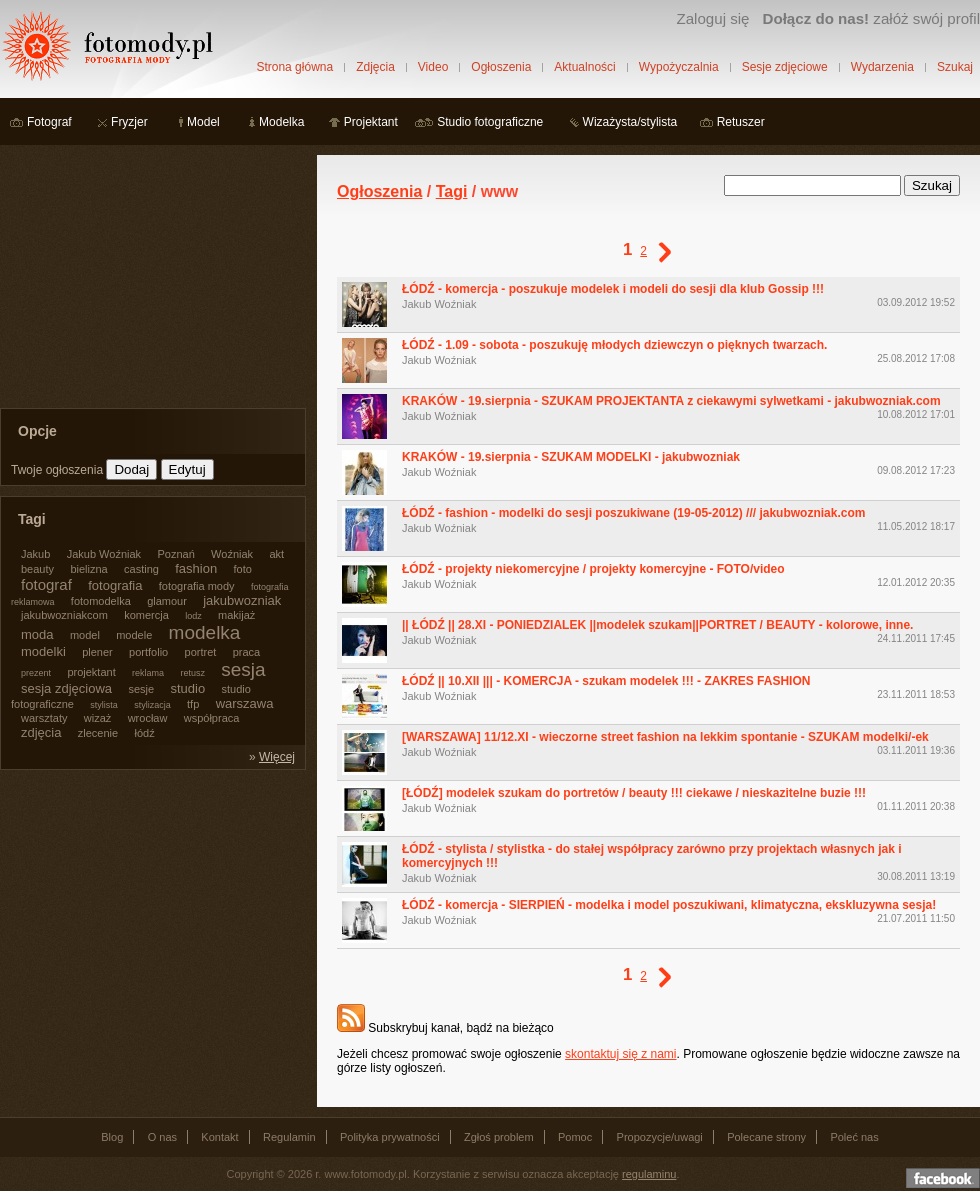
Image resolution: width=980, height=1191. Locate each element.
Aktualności (584, 67)
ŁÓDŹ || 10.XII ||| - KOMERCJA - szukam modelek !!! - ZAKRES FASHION (606, 681)
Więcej (277, 757)
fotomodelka (101, 601)
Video (433, 67)
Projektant (371, 122)
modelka (205, 632)
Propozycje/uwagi (660, 1137)
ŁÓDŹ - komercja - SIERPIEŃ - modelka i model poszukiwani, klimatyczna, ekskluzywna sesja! (669, 905)
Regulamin (289, 1137)
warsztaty (44, 718)
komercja (146, 615)
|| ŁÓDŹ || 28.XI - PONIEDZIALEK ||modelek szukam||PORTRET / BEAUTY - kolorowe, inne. (657, 625)
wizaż (98, 718)
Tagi (452, 191)
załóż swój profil (871, 18)
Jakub (35, 554)
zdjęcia (41, 732)
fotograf (46, 584)
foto (243, 569)
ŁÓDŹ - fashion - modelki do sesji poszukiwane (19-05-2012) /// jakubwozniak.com (633, 513)
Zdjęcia (375, 67)
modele (134, 635)
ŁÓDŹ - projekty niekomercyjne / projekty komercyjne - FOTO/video (593, 569)
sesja (243, 669)
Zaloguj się (712, 18)
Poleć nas (854, 1137)
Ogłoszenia (501, 67)
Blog (112, 1137)
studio (187, 688)
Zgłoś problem (499, 1137)
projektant (91, 672)
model (85, 635)
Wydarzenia (882, 67)
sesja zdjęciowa (66, 688)
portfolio (148, 652)
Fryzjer (129, 122)
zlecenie (98, 733)
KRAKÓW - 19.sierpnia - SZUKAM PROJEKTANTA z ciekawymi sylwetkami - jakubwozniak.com (671, 401)
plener (97, 652)
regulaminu (649, 1174)
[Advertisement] (150, 280)
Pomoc (575, 1137)
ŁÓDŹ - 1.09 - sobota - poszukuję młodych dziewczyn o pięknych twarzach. (614, 345)
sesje (141, 689)
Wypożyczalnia (679, 67)
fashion (196, 568)
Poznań (175, 554)
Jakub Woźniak (439, 304)
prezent (36, 673)
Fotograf (49, 122)
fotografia (115, 585)
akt (276, 554)
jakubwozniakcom (64, 615)
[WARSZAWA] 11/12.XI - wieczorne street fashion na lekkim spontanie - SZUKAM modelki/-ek (665, 737)
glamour (167, 601)
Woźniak (232, 554)
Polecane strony (766, 1137)
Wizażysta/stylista (630, 122)
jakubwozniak (242, 600)
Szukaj (955, 67)
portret (201, 652)
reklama (148, 673)
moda (37, 634)
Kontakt (219, 1137)
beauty (37, 569)
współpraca (212, 718)
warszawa (245, 703)
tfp (193, 704)
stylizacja (152, 705)
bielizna (88, 569)
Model (203, 122)
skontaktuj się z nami (620, 1054)
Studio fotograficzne (490, 122)
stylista (104, 705)
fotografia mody (197, 586)
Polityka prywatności (390, 1137)
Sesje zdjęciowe (785, 67)
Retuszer (741, 122)
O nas (162, 1137)
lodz (193, 616)
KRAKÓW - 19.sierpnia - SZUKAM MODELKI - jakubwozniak (571, 457)
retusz (192, 673)
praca (247, 652)
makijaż (236, 615)
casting (141, 569)
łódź (145, 733)
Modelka (281, 122)
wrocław (148, 718)
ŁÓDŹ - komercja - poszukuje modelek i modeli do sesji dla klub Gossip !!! (613, 289)
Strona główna (294, 67)
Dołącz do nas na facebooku (943, 1178)
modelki (43, 651)
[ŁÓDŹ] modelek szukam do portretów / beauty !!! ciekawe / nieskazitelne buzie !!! (634, 793)
